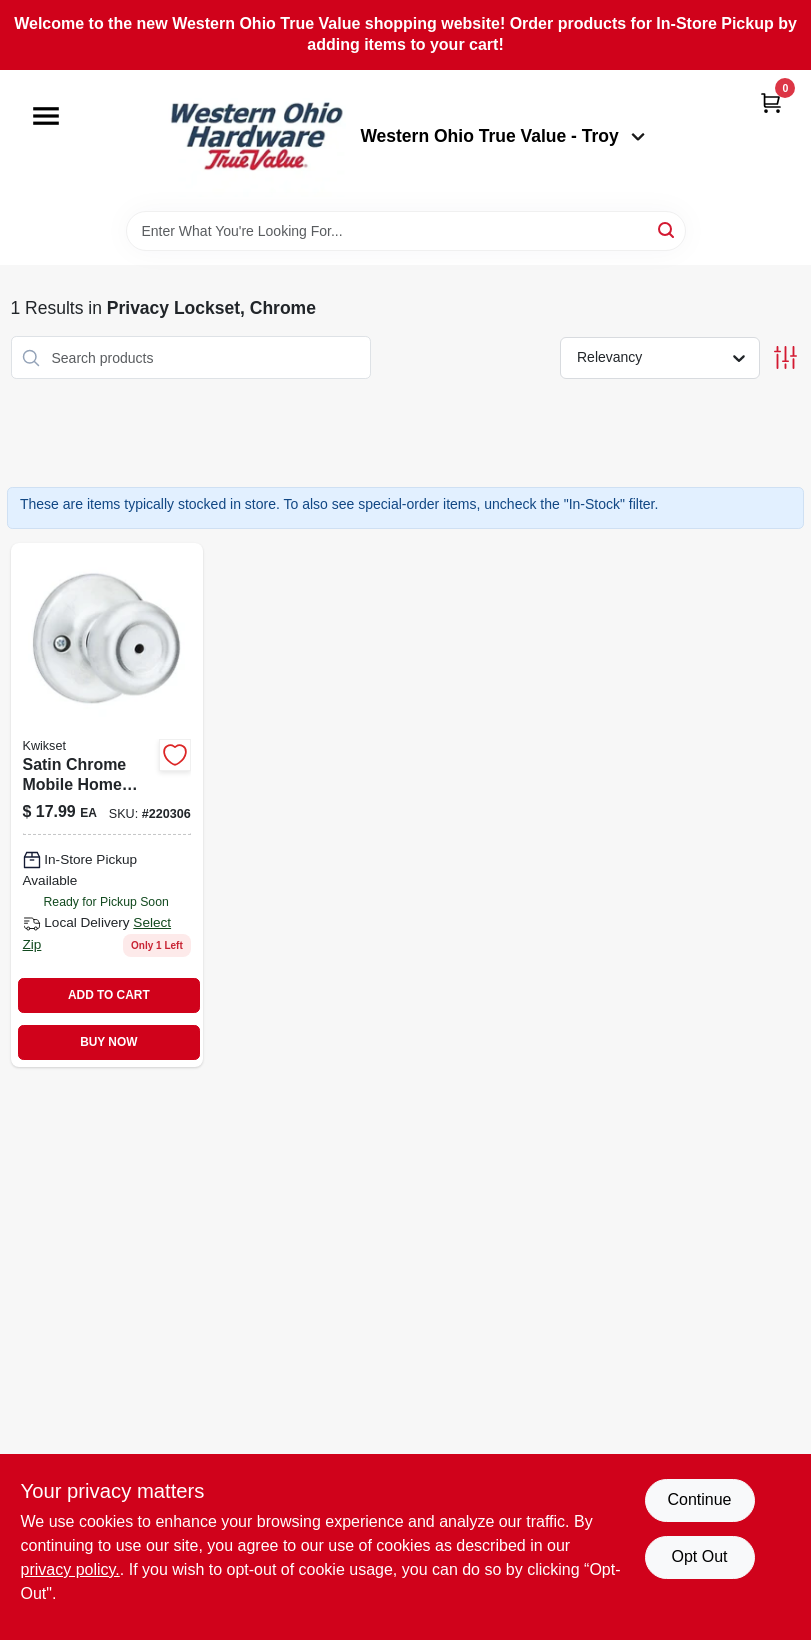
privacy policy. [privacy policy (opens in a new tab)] (70, 1569)
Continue (699, 1499)
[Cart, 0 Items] (771, 102)
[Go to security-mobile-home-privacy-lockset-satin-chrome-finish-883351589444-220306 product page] (107, 805)
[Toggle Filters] (785, 357)
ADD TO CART (109, 995)
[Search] (667, 229)
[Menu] (46, 116)
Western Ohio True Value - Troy (502, 136)
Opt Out (699, 1556)
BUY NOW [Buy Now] (108, 1042)
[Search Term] (406, 231)
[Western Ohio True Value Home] (256, 140)
